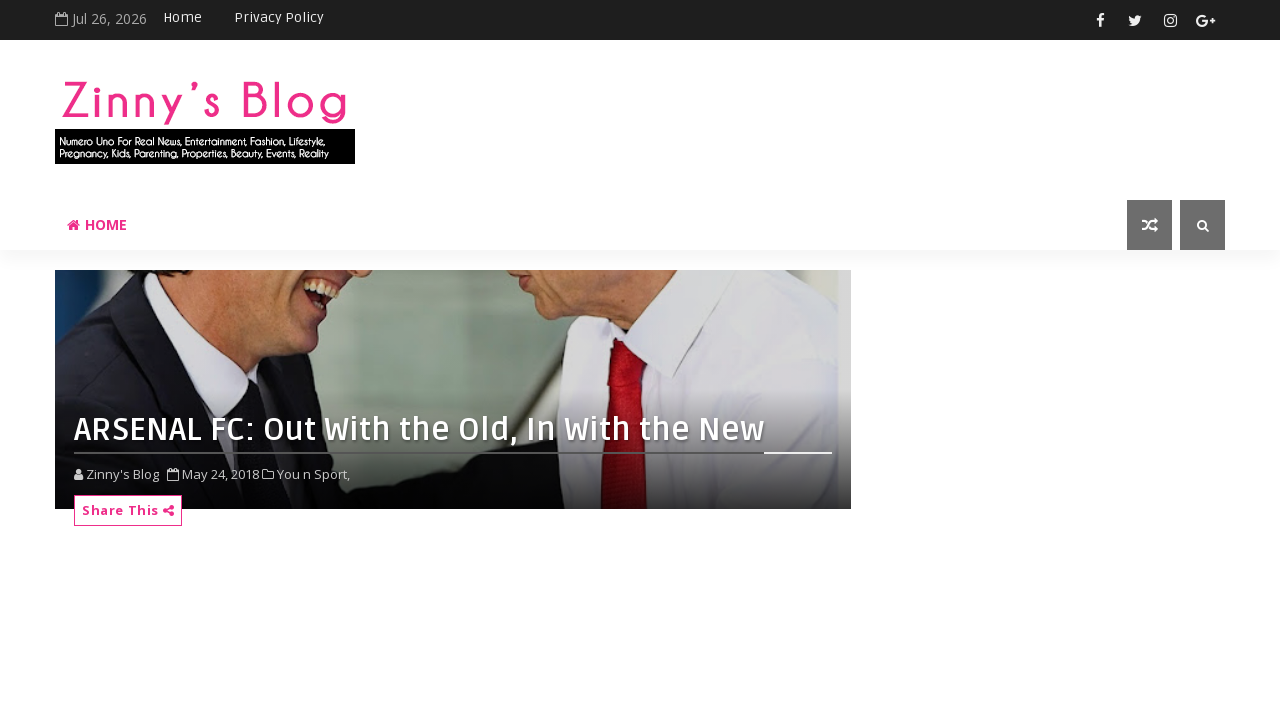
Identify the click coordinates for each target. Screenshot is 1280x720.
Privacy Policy (279, 17)
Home (182, 17)
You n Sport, (313, 474)
